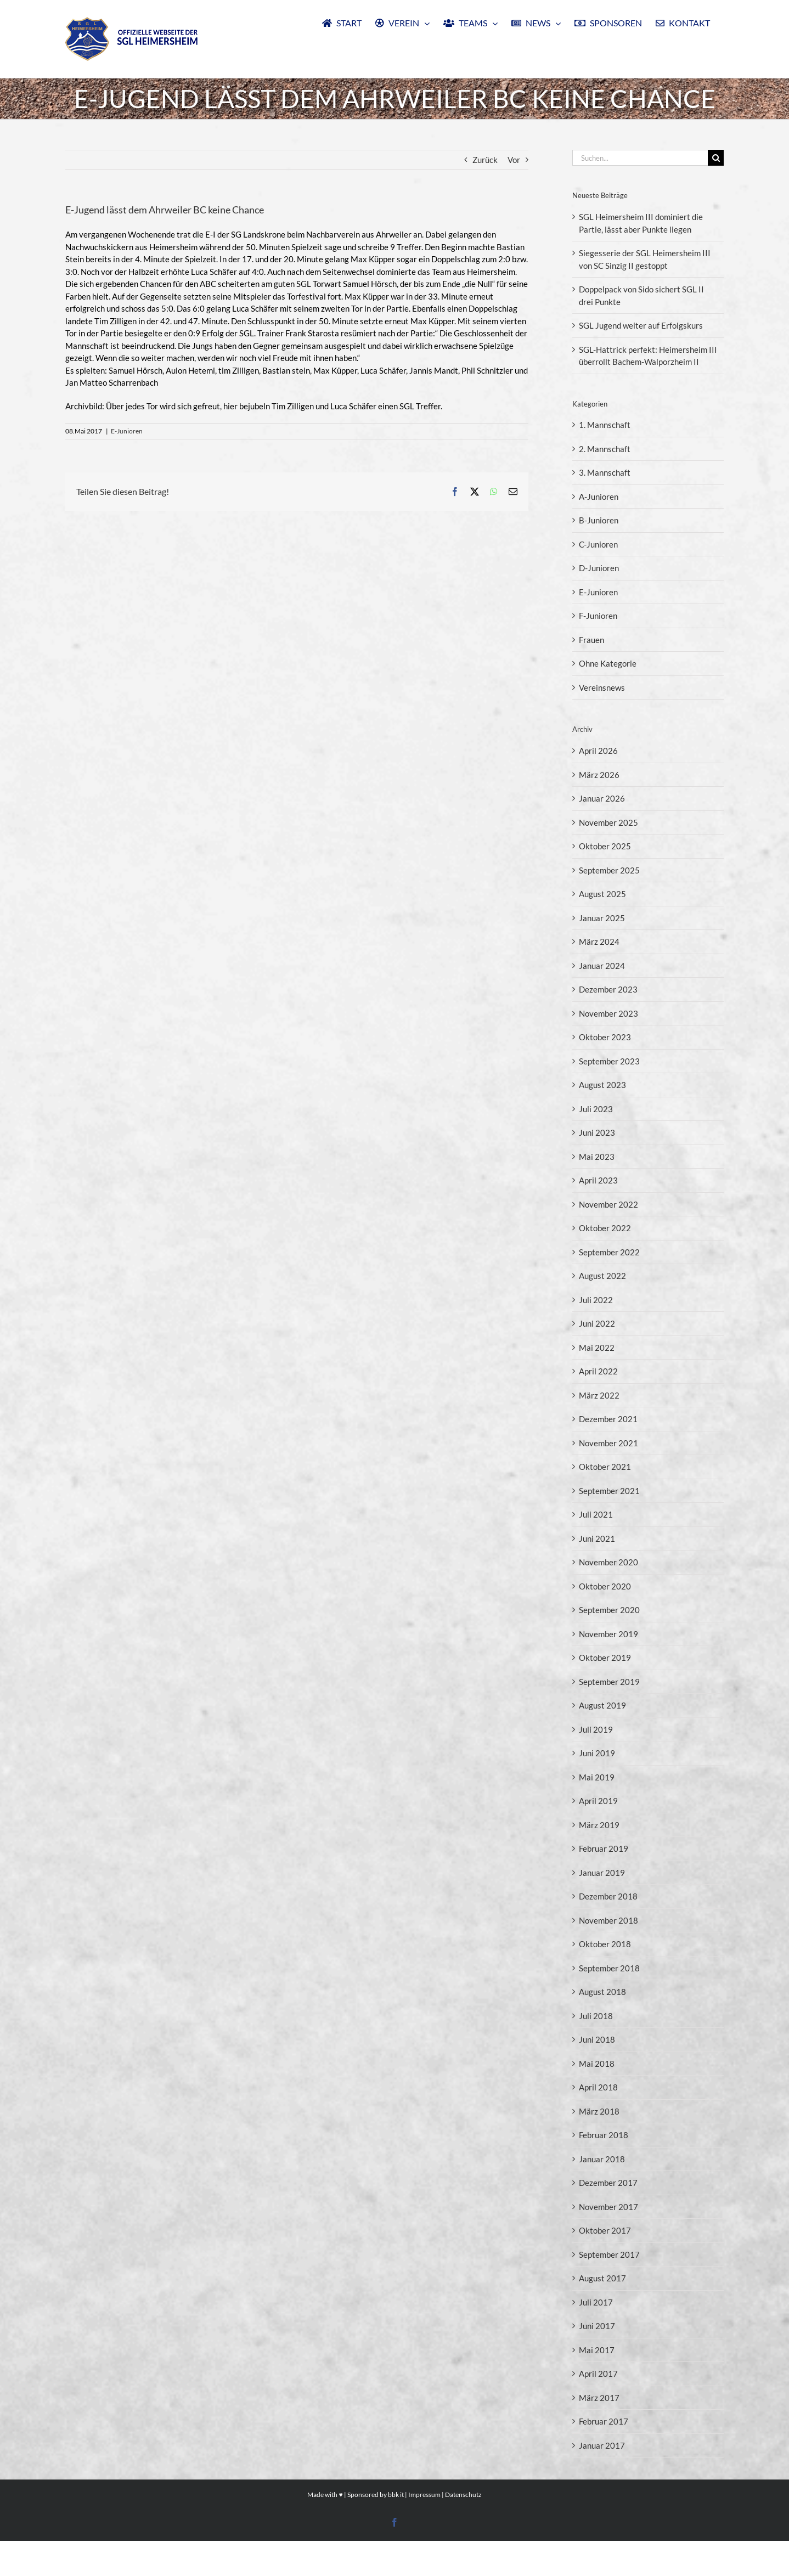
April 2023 (598, 1180)
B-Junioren (598, 520)
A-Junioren (598, 496)
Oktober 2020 (605, 1586)
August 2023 (602, 1085)
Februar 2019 (603, 1848)
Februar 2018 (603, 2135)
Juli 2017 (596, 2302)
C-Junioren (598, 544)
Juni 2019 (597, 1753)
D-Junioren (599, 568)
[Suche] (716, 158)
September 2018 (609, 1968)
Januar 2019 (602, 1873)
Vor (514, 160)
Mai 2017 (597, 2350)
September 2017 (609, 2254)
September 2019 (609, 1682)
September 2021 (609, 1491)
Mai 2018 (597, 2063)
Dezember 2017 (608, 2183)
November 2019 (608, 1634)
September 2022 (609, 1252)
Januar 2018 (602, 2159)
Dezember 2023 (608, 989)
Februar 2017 (603, 2421)
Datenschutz (463, 2530)
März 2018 (599, 2111)
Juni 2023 (597, 1132)
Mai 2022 (597, 1347)
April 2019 (598, 1801)
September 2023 (609, 1061)
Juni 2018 (597, 2039)
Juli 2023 (596, 1109)
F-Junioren (598, 616)
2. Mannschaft (604, 449)
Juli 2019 (596, 1729)
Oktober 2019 (605, 1657)
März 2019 (599, 1825)
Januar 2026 (602, 798)
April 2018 (598, 2087)
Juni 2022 (597, 1323)
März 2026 (599, 775)
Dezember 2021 (608, 1419)
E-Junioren (127, 431)
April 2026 (598, 751)
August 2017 (602, 2278)
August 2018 (602, 1992)
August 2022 (602, 1276)
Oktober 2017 (605, 2230)
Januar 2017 (602, 2445)
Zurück (485, 160)
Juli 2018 (596, 2016)
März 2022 (599, 1395)
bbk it (396, 2530)
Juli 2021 (596, 1514)
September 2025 (609, 870)
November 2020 (608, 1562)
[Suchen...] (640, 158)
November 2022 (608, 1204)
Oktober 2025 (605, 846)
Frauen (591, 640)
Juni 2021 (597, 1538)
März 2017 (599, 2398)
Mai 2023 (597, 1157)
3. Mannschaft (604, 472)
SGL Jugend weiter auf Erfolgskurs (641, 325)
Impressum (424, 2530)
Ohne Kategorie (607, 663)
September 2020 (609, 1610)
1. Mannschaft (604, 425)
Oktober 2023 (605, 1037)
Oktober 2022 (605, 1228)
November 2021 (608, 1443)
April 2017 (598, 2373)
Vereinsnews (602, 687)
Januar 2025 (602, 918)
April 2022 (598, 1371)
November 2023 (608, 1013)
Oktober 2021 (605, 1467)
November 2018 (608, 1920)
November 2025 (608, 822)
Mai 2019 (597, 1777)
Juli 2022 (596, 1300)
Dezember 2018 (608, 1896)
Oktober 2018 (605, 1944)
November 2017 (608, 2207)
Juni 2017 (597, 2326)
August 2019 (602, 1705)
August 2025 (602, 894)
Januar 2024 (602, 966)
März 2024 (599, 941)
